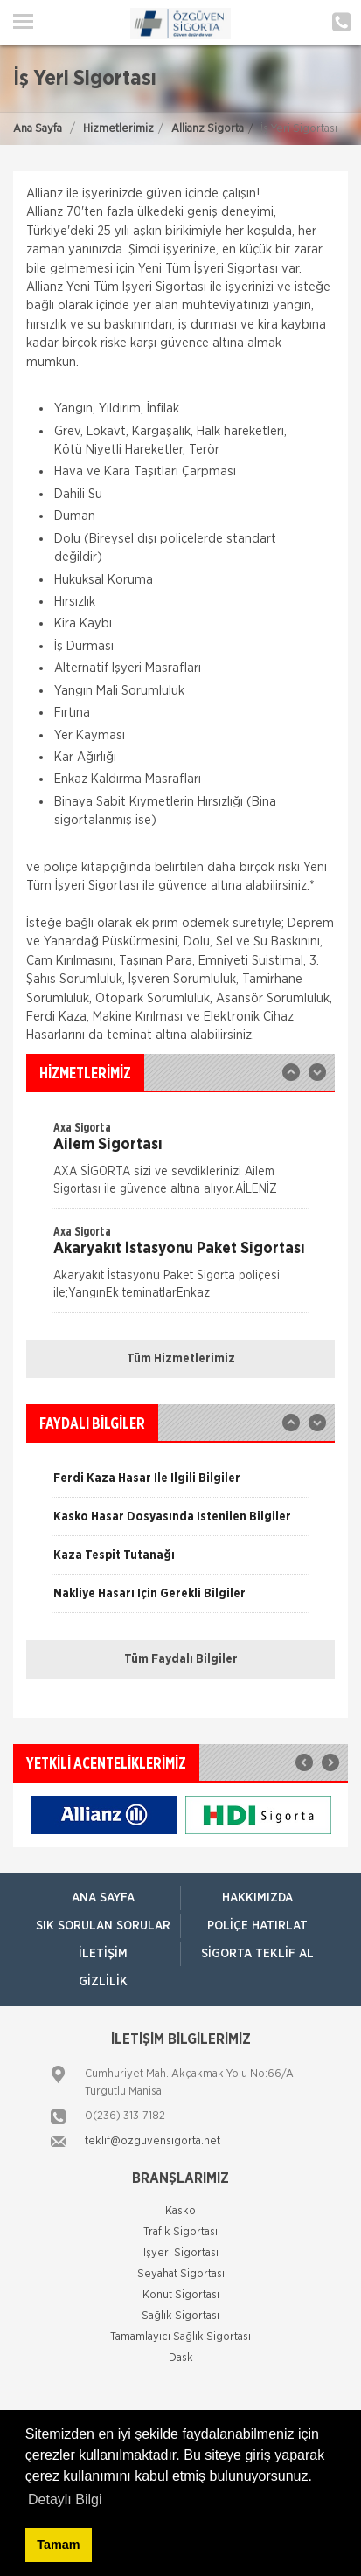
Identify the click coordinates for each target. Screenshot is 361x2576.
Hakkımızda (257, 1898)
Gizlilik (103, 1982)
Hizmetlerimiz (118, 129)
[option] (180, 1163)
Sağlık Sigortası (180, 2316)
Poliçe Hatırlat (257, 1926)
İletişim (103, 1954)
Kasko (180, 2211)
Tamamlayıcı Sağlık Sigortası (180, 2337)
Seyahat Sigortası (181, 2274)
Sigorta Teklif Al (257, 1954)
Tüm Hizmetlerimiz (181, 1359)
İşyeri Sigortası (181, 2253)
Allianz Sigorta (207, 129)
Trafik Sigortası (180, 2232)
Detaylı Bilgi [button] (64, 2499)
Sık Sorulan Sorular (103, 1926)
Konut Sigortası (180, 2295)
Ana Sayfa (37, 129)
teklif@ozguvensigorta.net (152, 2141)
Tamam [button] (58, 2545)
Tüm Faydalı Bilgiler (181, 1659)
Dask (181, 2358)
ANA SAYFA (103, 1898)
